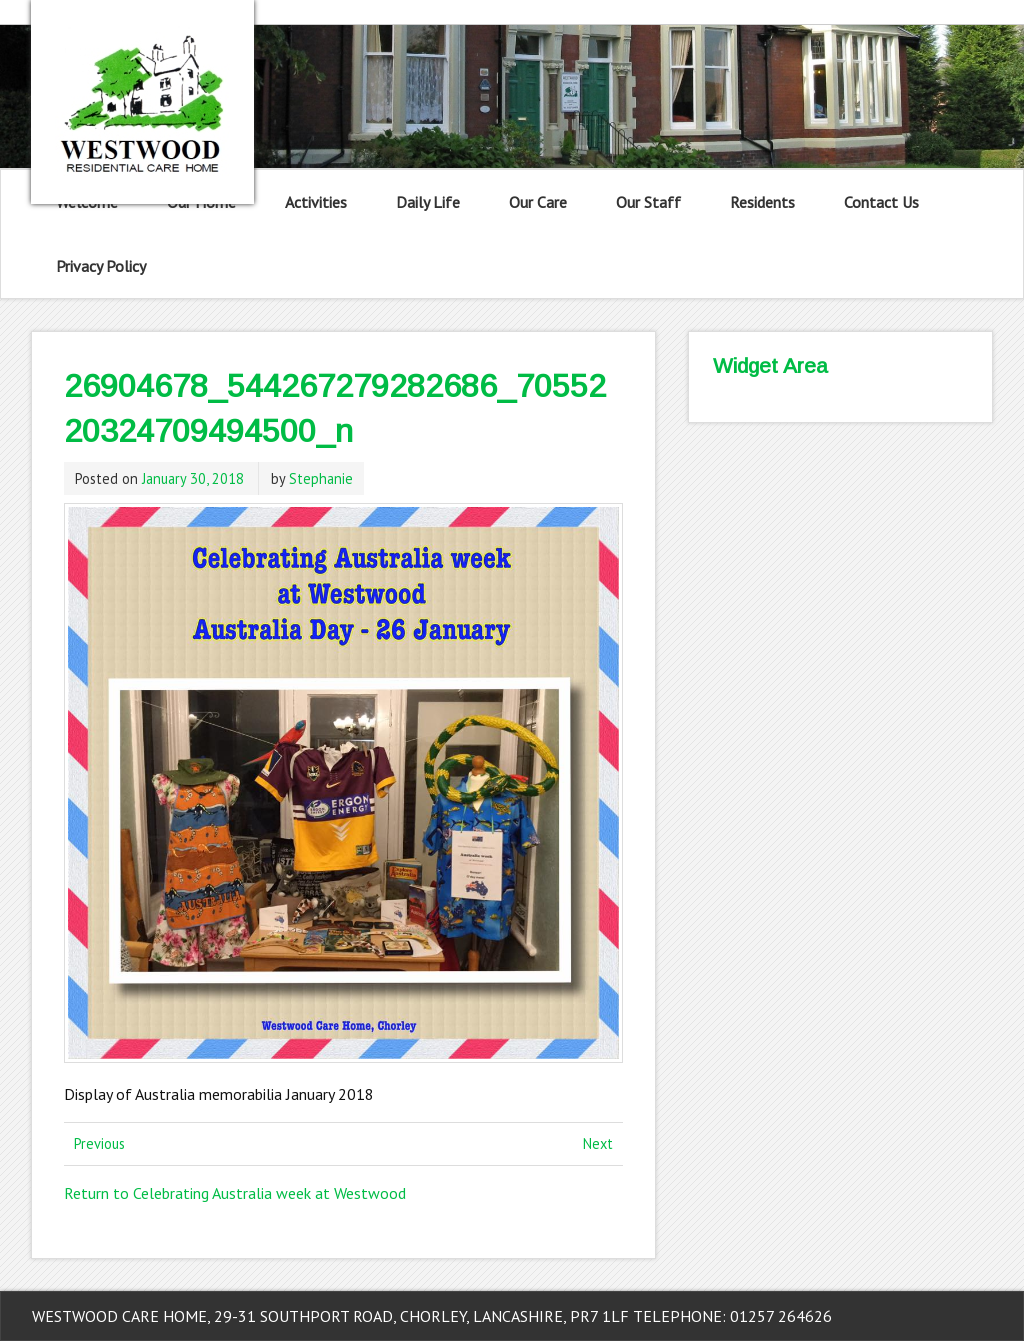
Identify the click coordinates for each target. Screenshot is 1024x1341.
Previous (99, 1143)
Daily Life (428, 202)
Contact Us (881, 202)
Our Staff (648, 202)
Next (598, 1143)
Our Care (538, 202)
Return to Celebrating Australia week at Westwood (235, 1193)
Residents (762, 202)
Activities (316, 202)
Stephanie (321, 478)
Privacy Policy (101, 266)
